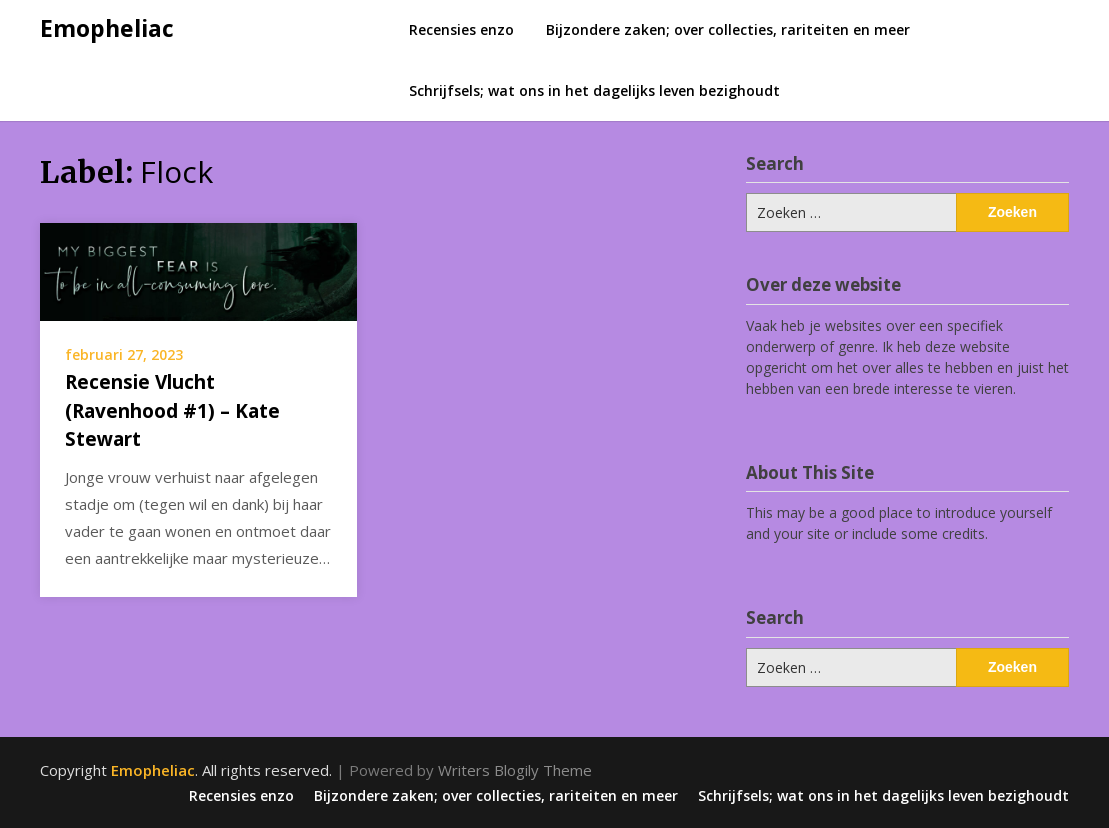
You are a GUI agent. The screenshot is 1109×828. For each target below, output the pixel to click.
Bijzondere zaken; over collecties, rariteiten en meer (728, 29)
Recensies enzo (461, 29)
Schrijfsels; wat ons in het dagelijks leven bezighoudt (594, 90)
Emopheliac (107, 28)
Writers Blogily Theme (515, 770)
